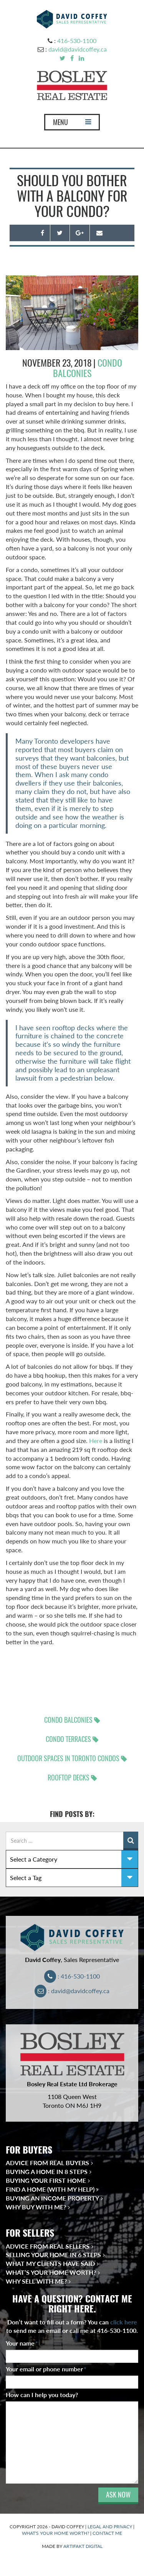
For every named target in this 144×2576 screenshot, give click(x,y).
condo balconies (68, 1720)
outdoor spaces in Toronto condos (68, 1758)
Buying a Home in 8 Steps (47, 2171)
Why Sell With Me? (36, 2281)
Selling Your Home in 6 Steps (53, 2254)
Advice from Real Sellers (47, 2246)
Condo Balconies (87, 368)
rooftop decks (68, 1777)
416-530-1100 (76, 40)
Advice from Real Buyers (47, 2162)
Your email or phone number (46, 2368)
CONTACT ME (107, 2533)
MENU (72, 124)
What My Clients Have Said (50, 2263)
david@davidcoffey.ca (77, 49)
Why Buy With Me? (36, 2207)
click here (123, 2322)
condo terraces (68, 1739)
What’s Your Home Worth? (51, 2272)
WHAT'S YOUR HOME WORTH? (55, 2533)
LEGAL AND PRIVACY (110, 2526)
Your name (22, 2343)
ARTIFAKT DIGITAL (83, 2546)
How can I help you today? (42, 2394)
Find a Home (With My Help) (50, 2189)
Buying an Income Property (52, 2198)
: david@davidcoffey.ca (72, 1990)
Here (95, 1440)
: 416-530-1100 (72, 1976)
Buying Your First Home (46, 2180)
